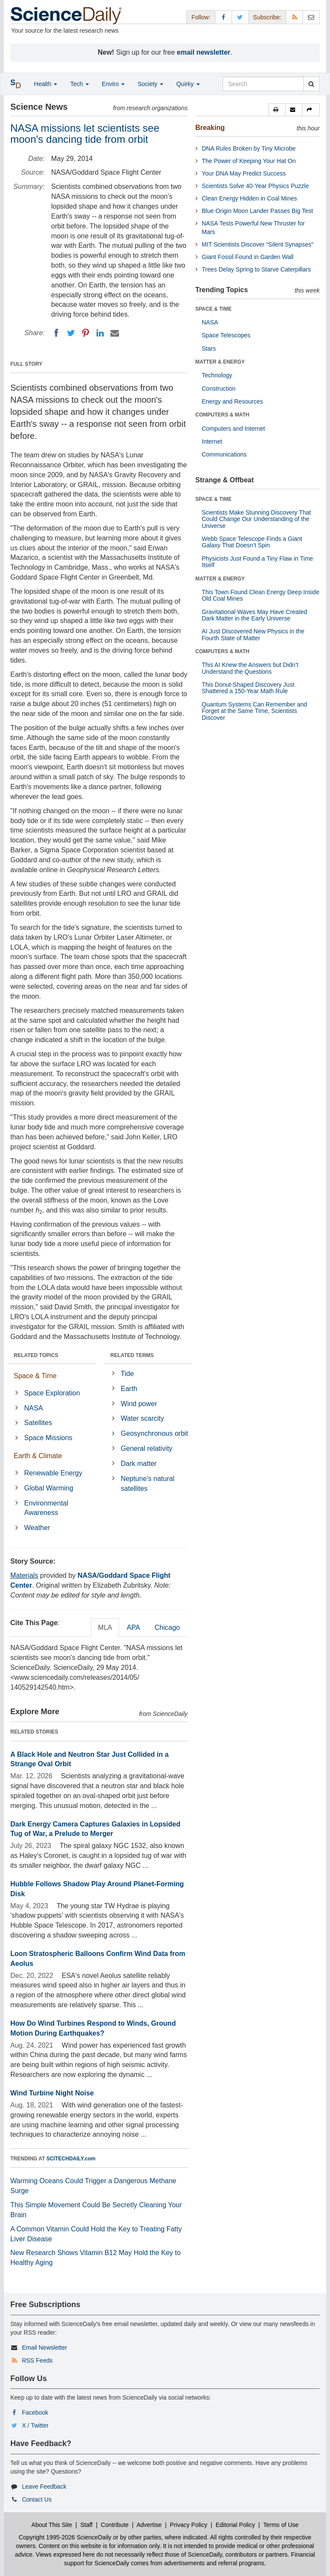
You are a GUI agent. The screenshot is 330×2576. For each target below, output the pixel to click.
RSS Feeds (37, 2360)
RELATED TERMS (132, 1355)
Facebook (35, 2412)
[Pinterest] (85, 333)
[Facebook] (56, 333)
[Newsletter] (311, 17)
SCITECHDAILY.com (70, 2159)
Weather (37, 1527)
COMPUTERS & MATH (223, 415)
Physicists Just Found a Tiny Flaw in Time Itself (257, 561)
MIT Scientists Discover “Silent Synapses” (258, 244)
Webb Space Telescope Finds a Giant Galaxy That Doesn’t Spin (252, 542)
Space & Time (35, 1375)
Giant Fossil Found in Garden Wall (247, 256)
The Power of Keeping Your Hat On (249, 160)
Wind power (139, 1403)
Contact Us (37, 2499)
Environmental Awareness (46, 1508)
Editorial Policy (235, 2524)
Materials (24, 1575)
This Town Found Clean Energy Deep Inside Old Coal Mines (261, 595)
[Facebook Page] (223, 17)
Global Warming (48, 1488)
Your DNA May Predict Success (244, 173)
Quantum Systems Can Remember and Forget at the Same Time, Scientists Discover (254, 711)
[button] (277, 109)
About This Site (51, 2524)
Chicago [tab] (167, 1627)
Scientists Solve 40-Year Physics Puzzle (255, 185)
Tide (127, 1373)
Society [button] (150, 83)
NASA (33, 1408)
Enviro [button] (113, 83)
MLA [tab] (105, 1627)
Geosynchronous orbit (154, 1433)
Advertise (149, 2524)
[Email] (115, 333)
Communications (224, 454)
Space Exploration (52, 1393)
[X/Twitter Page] (240, 17)
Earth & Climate (38, 1455)
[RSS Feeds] (294, 17)
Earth (129, 1388)
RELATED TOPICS (36, 1355)
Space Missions (48, 1437)
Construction (219, 388)
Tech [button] (79, 83)
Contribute (115, 2524)
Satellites (38, 1422)
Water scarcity (142, 1418)
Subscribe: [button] (267, 17)
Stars (209, 348)
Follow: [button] (200, 17)
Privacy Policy (188, 2524)
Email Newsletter (44, 2347)
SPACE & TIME (214, 309)
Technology (217, 375)
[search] (311, 84)
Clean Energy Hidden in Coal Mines (249, 198)
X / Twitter (35, 2425)
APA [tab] (133, 1627)
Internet (212, 441)
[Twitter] (71, 333)
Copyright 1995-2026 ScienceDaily (65, 2537)
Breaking (210, 127)
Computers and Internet (233, 428)
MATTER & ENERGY (220, 362)
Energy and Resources (232, 401)
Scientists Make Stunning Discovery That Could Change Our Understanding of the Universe (256, 519)
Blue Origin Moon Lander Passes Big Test (257, 210)
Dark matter (139, 1463)
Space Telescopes (226, 335)
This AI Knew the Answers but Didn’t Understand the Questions (250, 668)
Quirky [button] (187, 83)
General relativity (146, 1448)
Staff (86, 2524)
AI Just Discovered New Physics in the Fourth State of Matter (253, 634)
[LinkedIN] (100, 333)
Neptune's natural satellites (147, 1483)
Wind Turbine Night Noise (52, 2093)
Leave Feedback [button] (44, 2486)
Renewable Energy (53, 1473)
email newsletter (204, 52)
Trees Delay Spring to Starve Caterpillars (256, 269)
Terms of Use (280, 2524)
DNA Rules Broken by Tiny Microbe (249, 148)
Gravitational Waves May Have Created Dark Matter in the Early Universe (254, 615)
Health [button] (45, 83)
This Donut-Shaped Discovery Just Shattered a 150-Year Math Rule (248, 687)
